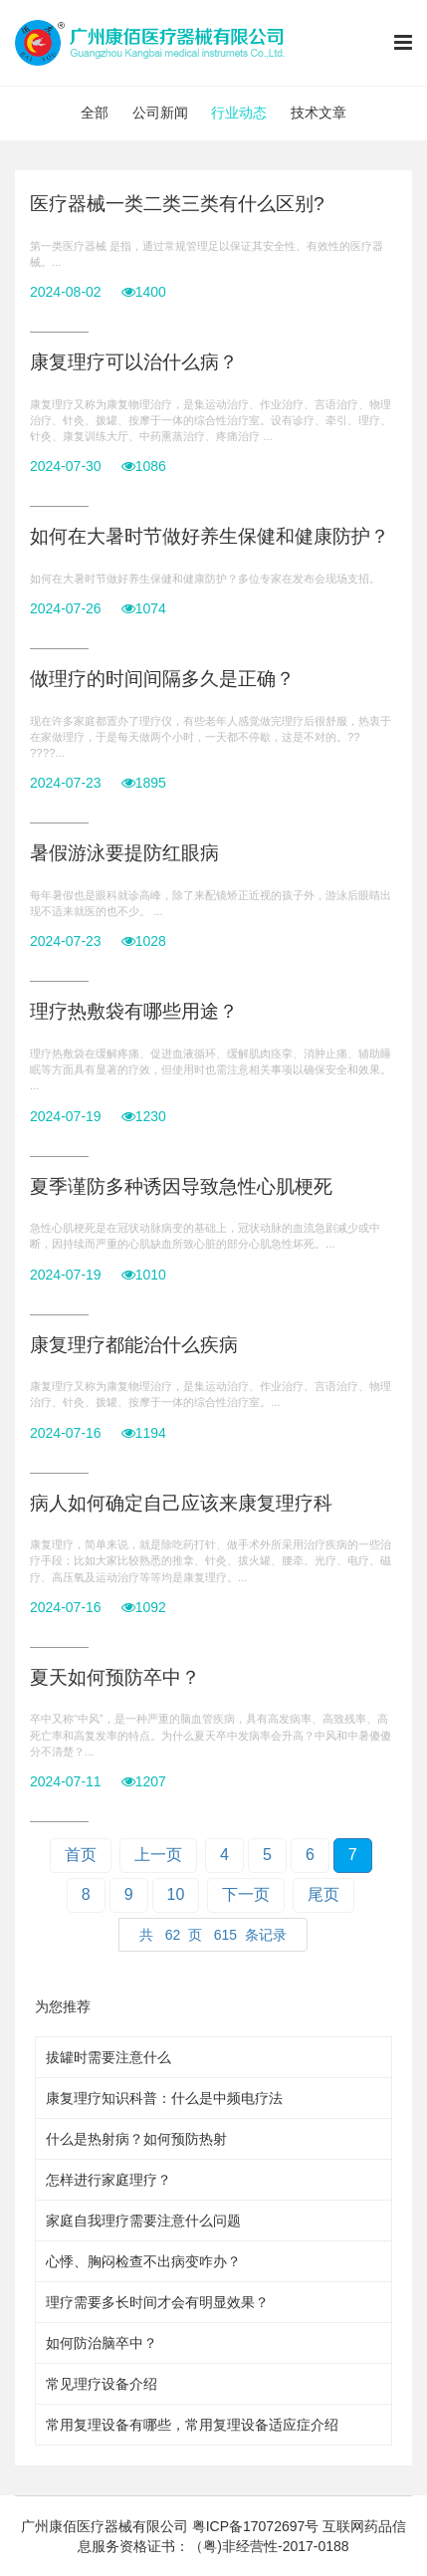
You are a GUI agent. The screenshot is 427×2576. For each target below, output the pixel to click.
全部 (94, 112)
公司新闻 (160, 112)
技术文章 (318, 112)
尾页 (323, 1894)
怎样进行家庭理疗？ (108, 2180)
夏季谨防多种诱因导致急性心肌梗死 (181, 1186)
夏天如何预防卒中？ (115, 1677)
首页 (81, 1854)
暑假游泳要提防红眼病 (124, 852)
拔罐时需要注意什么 (108, 2057)
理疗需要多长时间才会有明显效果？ (157, 2302)
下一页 (246, 1894)
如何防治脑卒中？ (101, 2343)
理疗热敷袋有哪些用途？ (134, 1011)
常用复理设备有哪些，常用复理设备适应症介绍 (192, 2425)
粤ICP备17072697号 (256, 2526)
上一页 (158, 1854)
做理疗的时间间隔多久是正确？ (162, 678)
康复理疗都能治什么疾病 (134, 1344)
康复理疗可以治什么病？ (134, 361)
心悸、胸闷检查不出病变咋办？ (143, 2261)
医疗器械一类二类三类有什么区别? (177, 203)
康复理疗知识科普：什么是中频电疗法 (164, 2098)
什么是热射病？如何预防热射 (136, 2139)
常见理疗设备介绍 (101, 2384)
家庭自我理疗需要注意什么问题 (143, 2220)
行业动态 (239, 112)
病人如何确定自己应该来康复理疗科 (181, 1503)
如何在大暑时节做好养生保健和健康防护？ (209, 536)
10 (176, 1894)
